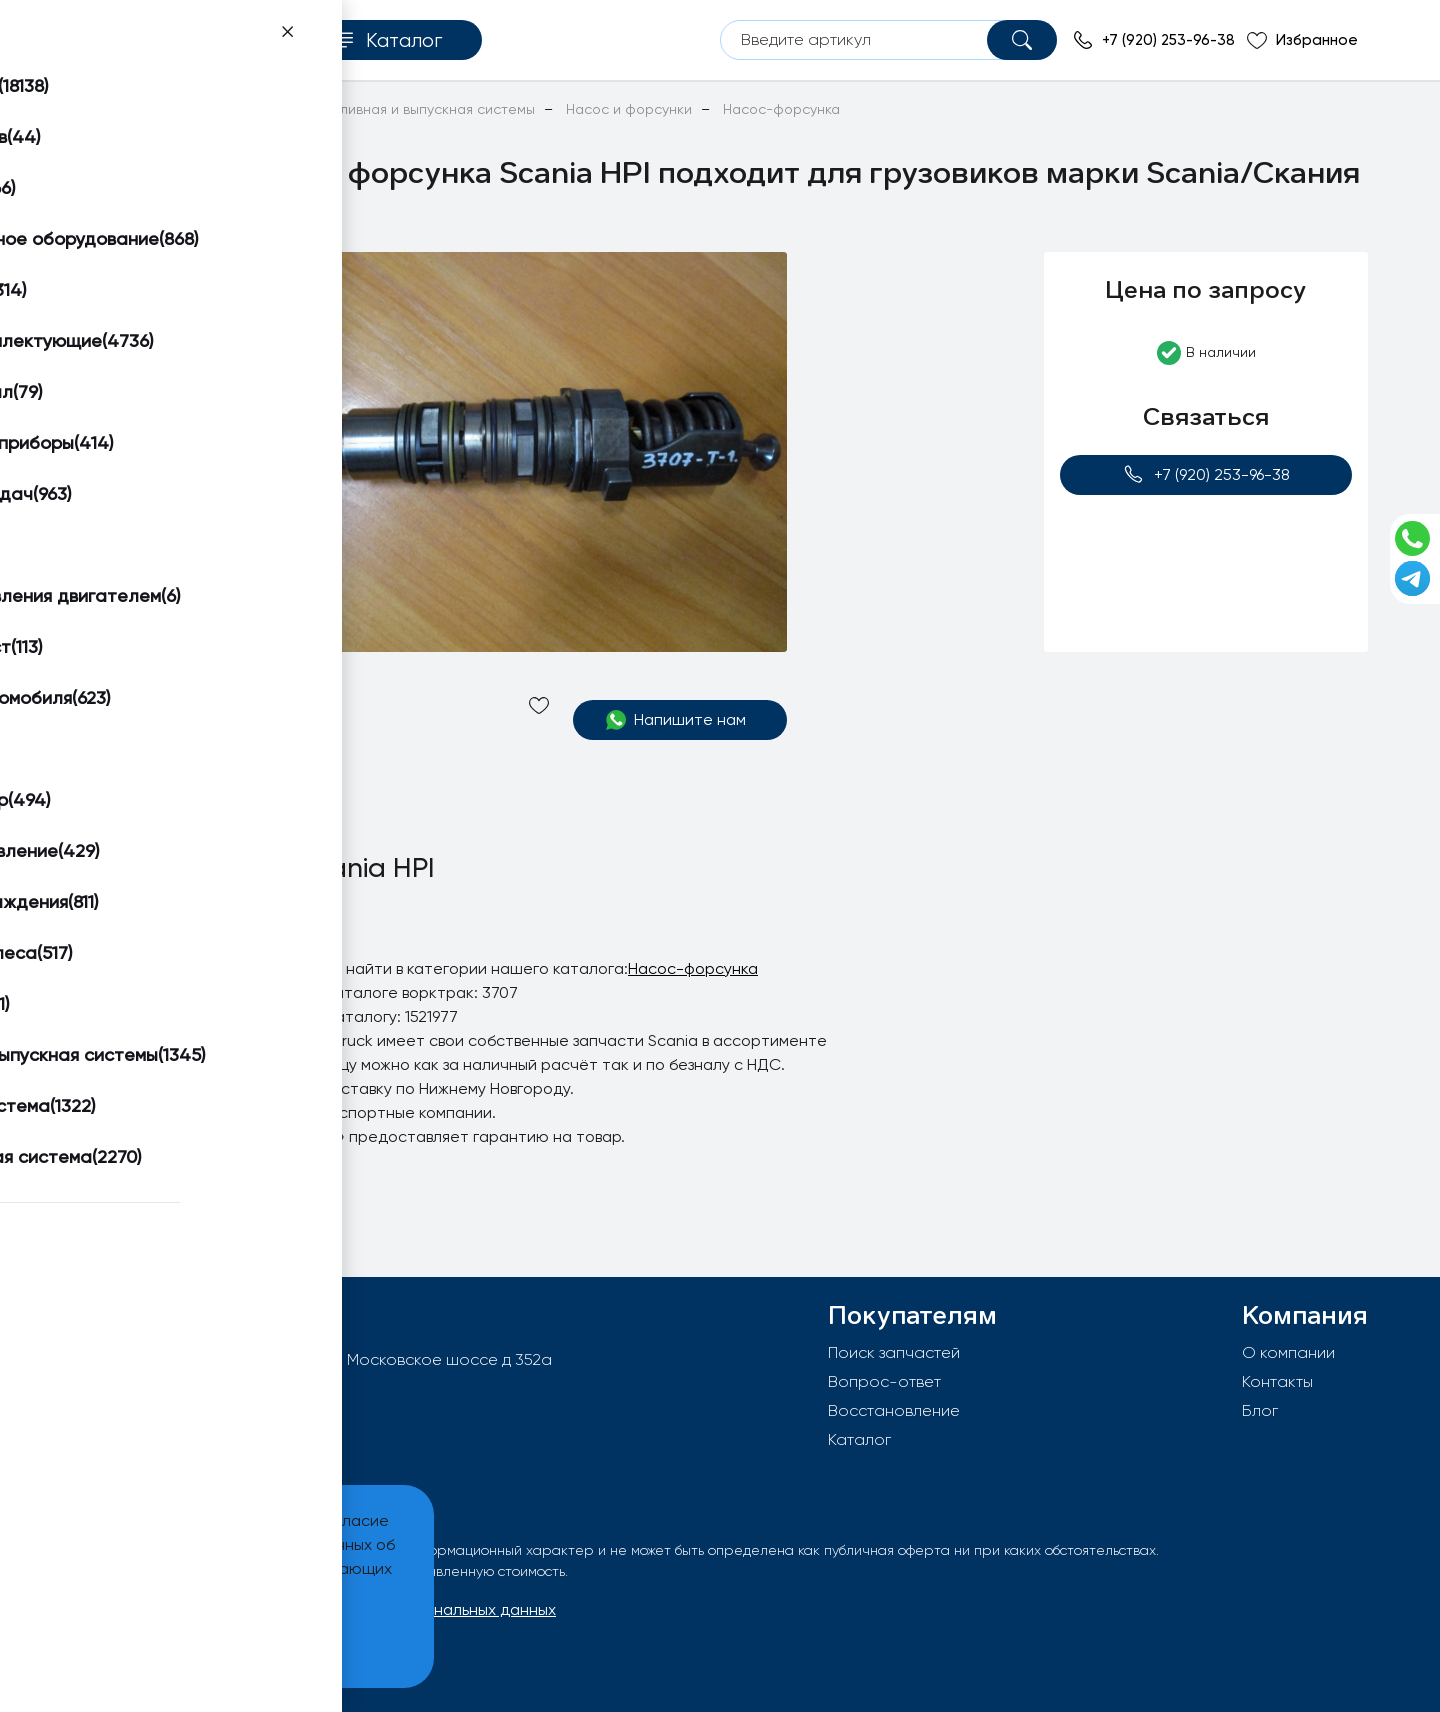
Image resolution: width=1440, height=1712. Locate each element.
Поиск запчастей (894, 1352)
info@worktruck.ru (165, 1391)
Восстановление (894, 1410)
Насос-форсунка (693, 968)
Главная (98, 109)
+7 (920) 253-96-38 (1206, 474)
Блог (1260, 1410)
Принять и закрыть (151, 1642)
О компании (1288, 1352)
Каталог (859, 1439)
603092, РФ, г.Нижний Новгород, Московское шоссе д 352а (327, 1359)
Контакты (1277, 1381)
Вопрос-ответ (884, 1381)
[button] (147, 276)
